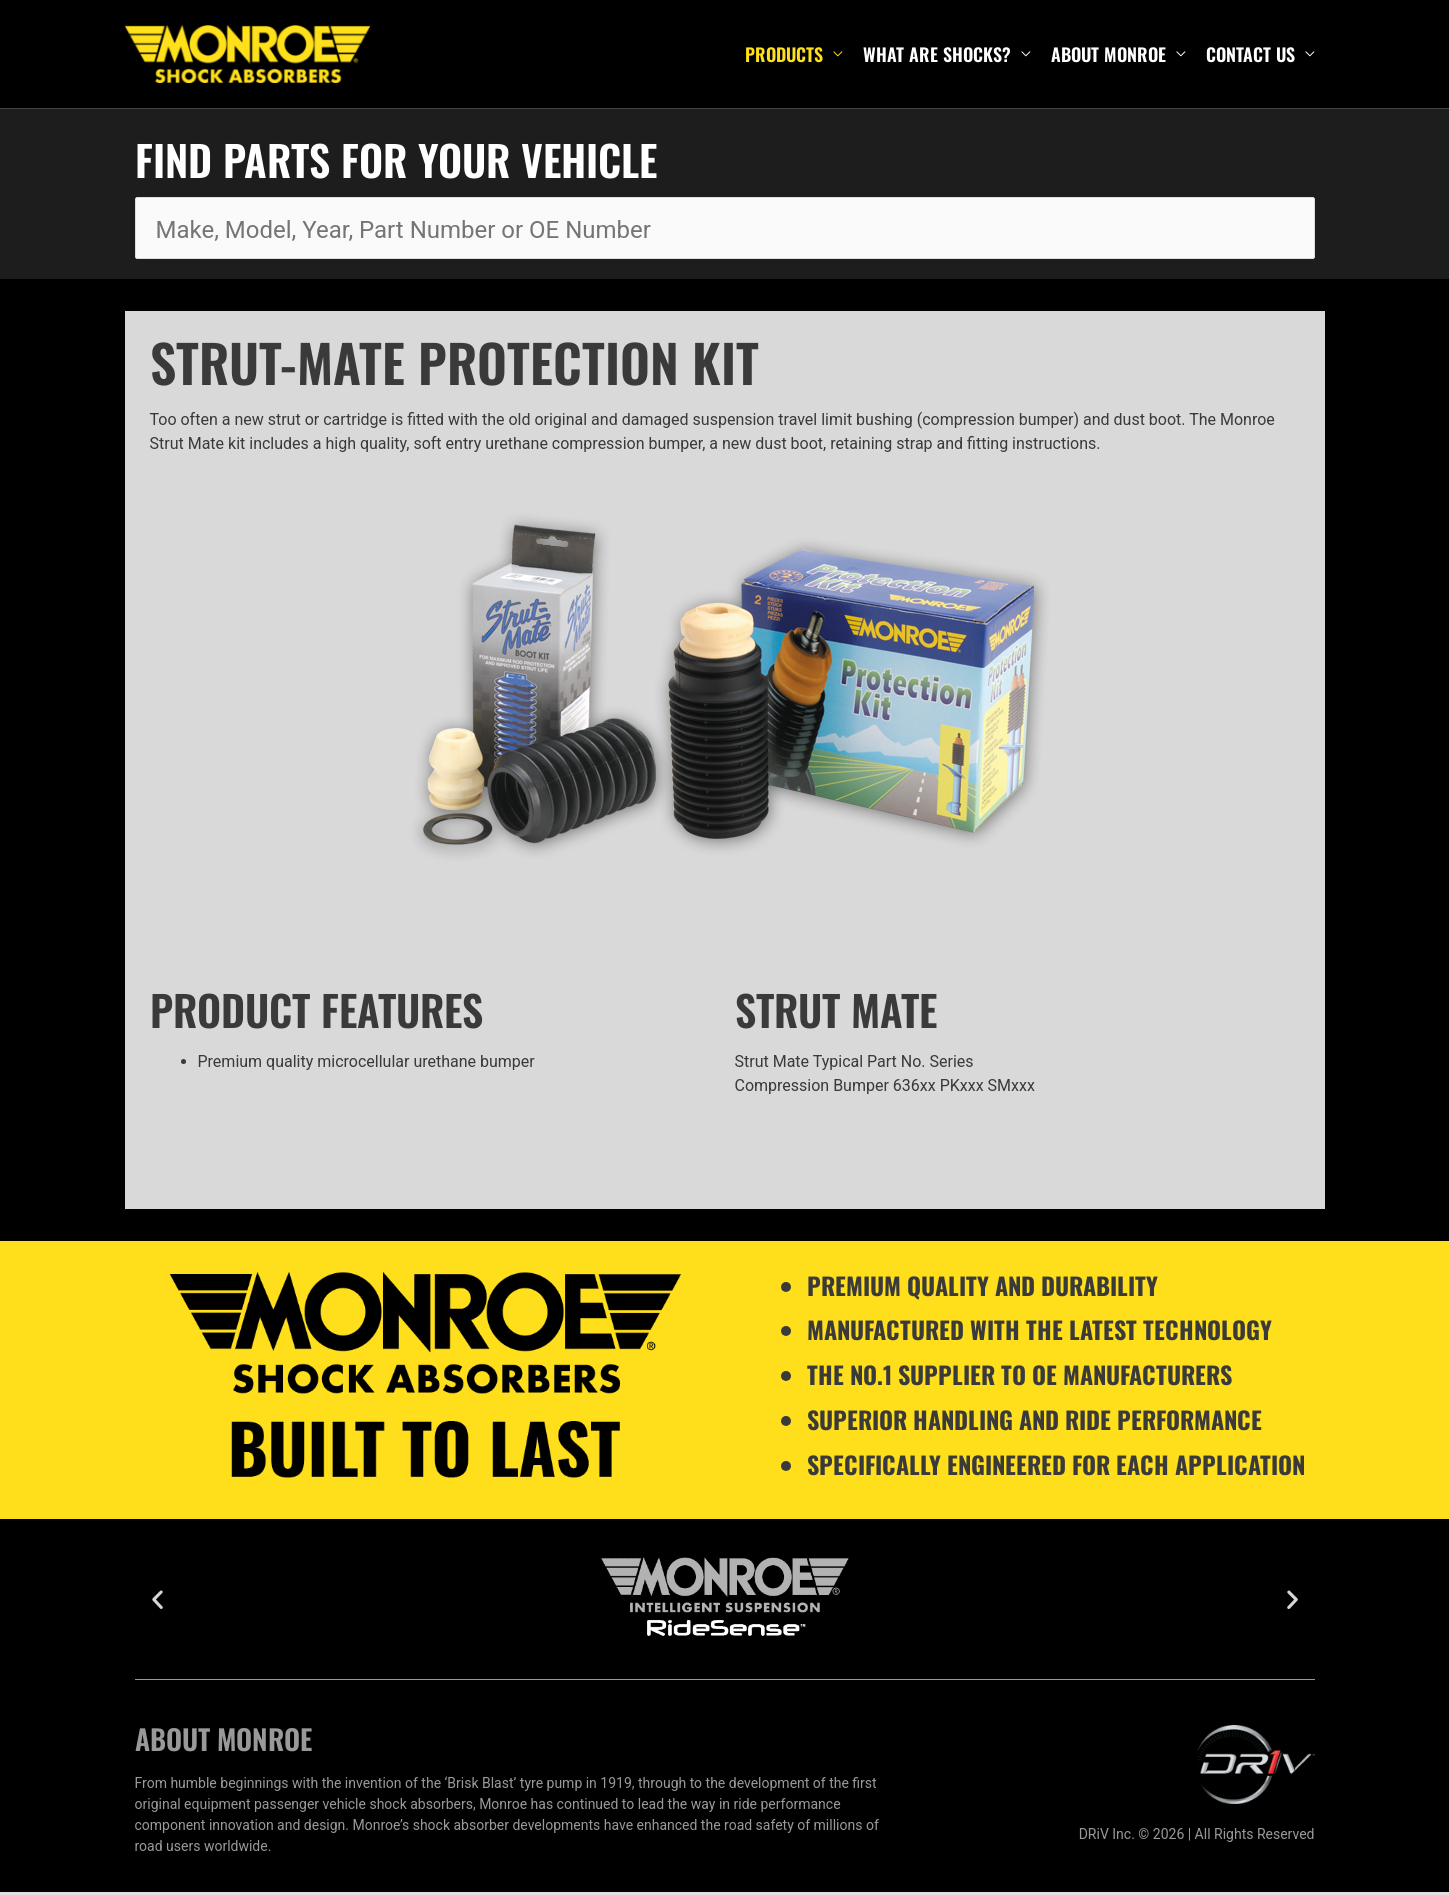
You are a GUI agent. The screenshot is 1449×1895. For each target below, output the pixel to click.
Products (784, 56)
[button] (157, 1602)
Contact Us (1250, 56)
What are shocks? (937, 56)
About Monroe (1108, 56)
